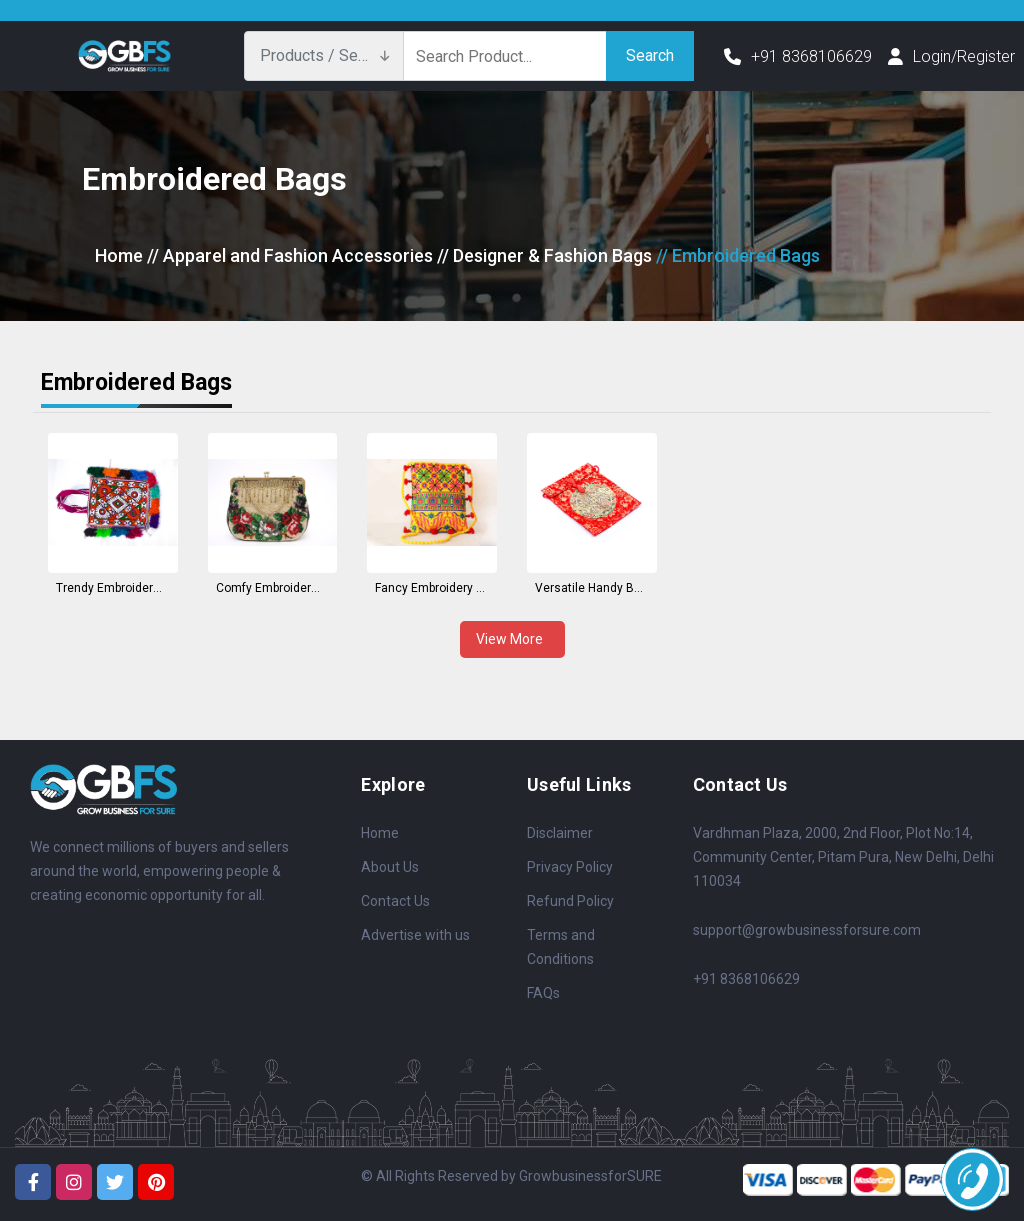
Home (119, 255)
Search (650, 55)
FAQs (543, 993)
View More (512, 639)
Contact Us (395, 901)
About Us (390, 867)
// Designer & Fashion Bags (544, 255)
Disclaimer (560, 833)
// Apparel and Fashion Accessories (290, 255)
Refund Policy (570, 901)
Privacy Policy (570, 867)
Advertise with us (415, 935)
